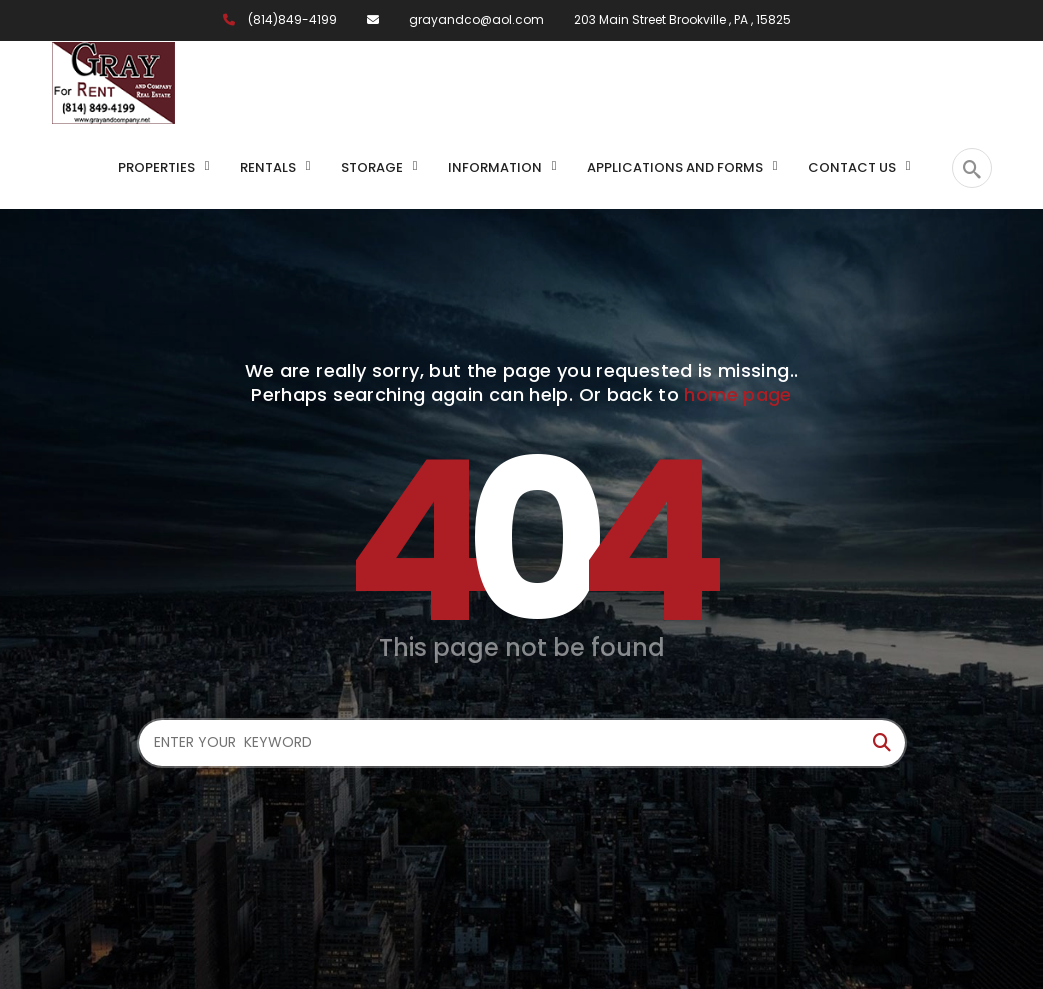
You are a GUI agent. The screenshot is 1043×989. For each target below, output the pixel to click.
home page (737, 394)
